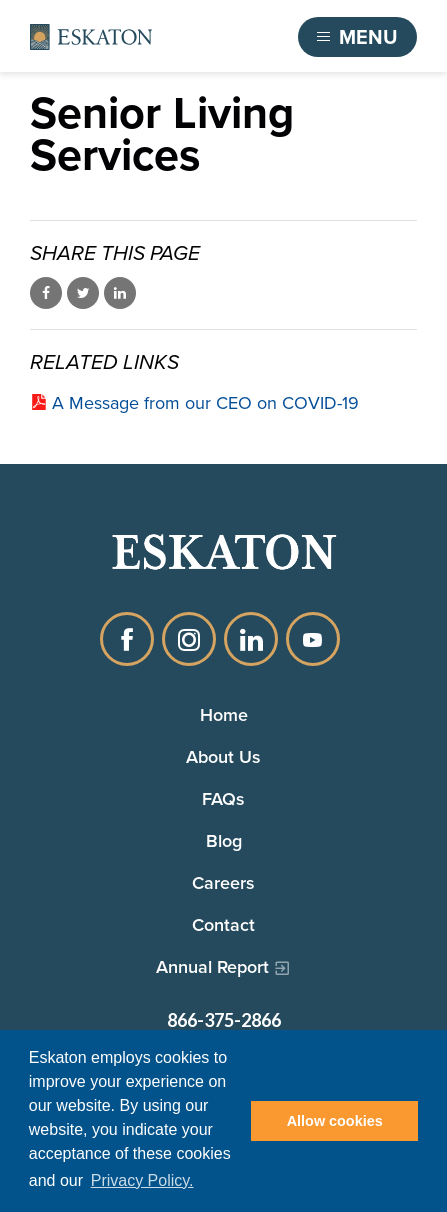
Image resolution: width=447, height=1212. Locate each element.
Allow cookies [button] (335, 1121)
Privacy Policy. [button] (142, 1180)
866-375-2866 (224, 1020)
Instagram (189, 639)
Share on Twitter (83, 293)
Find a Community (203, 37)
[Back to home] (91, 37)
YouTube (313, 639)
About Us (223, 756)
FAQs (223, 798)
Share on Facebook (46, 293)
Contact (223, 924)
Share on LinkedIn (120, 293)
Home (224, 714)
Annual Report (212, 966)
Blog (224, 840)
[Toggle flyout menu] (357, 37)
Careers (223, 882)
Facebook (127, 639)
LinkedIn (251, 639)
